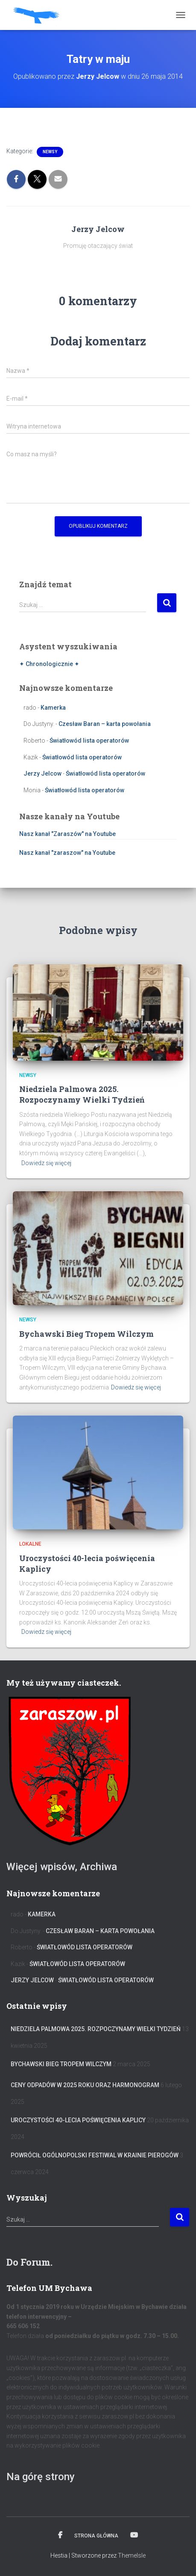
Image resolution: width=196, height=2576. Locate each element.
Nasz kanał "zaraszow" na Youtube (67, 852)
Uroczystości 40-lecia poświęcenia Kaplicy (78, 2120)
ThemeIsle (132, 2555)
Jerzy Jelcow (42, 773)
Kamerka (53, 707)
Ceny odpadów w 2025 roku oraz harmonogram (85, 2085)
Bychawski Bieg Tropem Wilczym (86, 1334)
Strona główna (96, 2536)
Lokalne (30, 1544)
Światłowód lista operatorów (89, 740)
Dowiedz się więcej (46, 1163)
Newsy (50, 151)
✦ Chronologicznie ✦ (49, 663)
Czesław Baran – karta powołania (105, 723)
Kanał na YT (134, 2535)
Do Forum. (29, 2262)
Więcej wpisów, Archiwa (61, 1867)
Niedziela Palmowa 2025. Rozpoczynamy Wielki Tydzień (81, 1094)
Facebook (60, 2535)
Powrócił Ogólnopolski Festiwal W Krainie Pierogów (94, 2155)
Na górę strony (40, 2477)
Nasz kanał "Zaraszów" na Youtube (67, 833)
